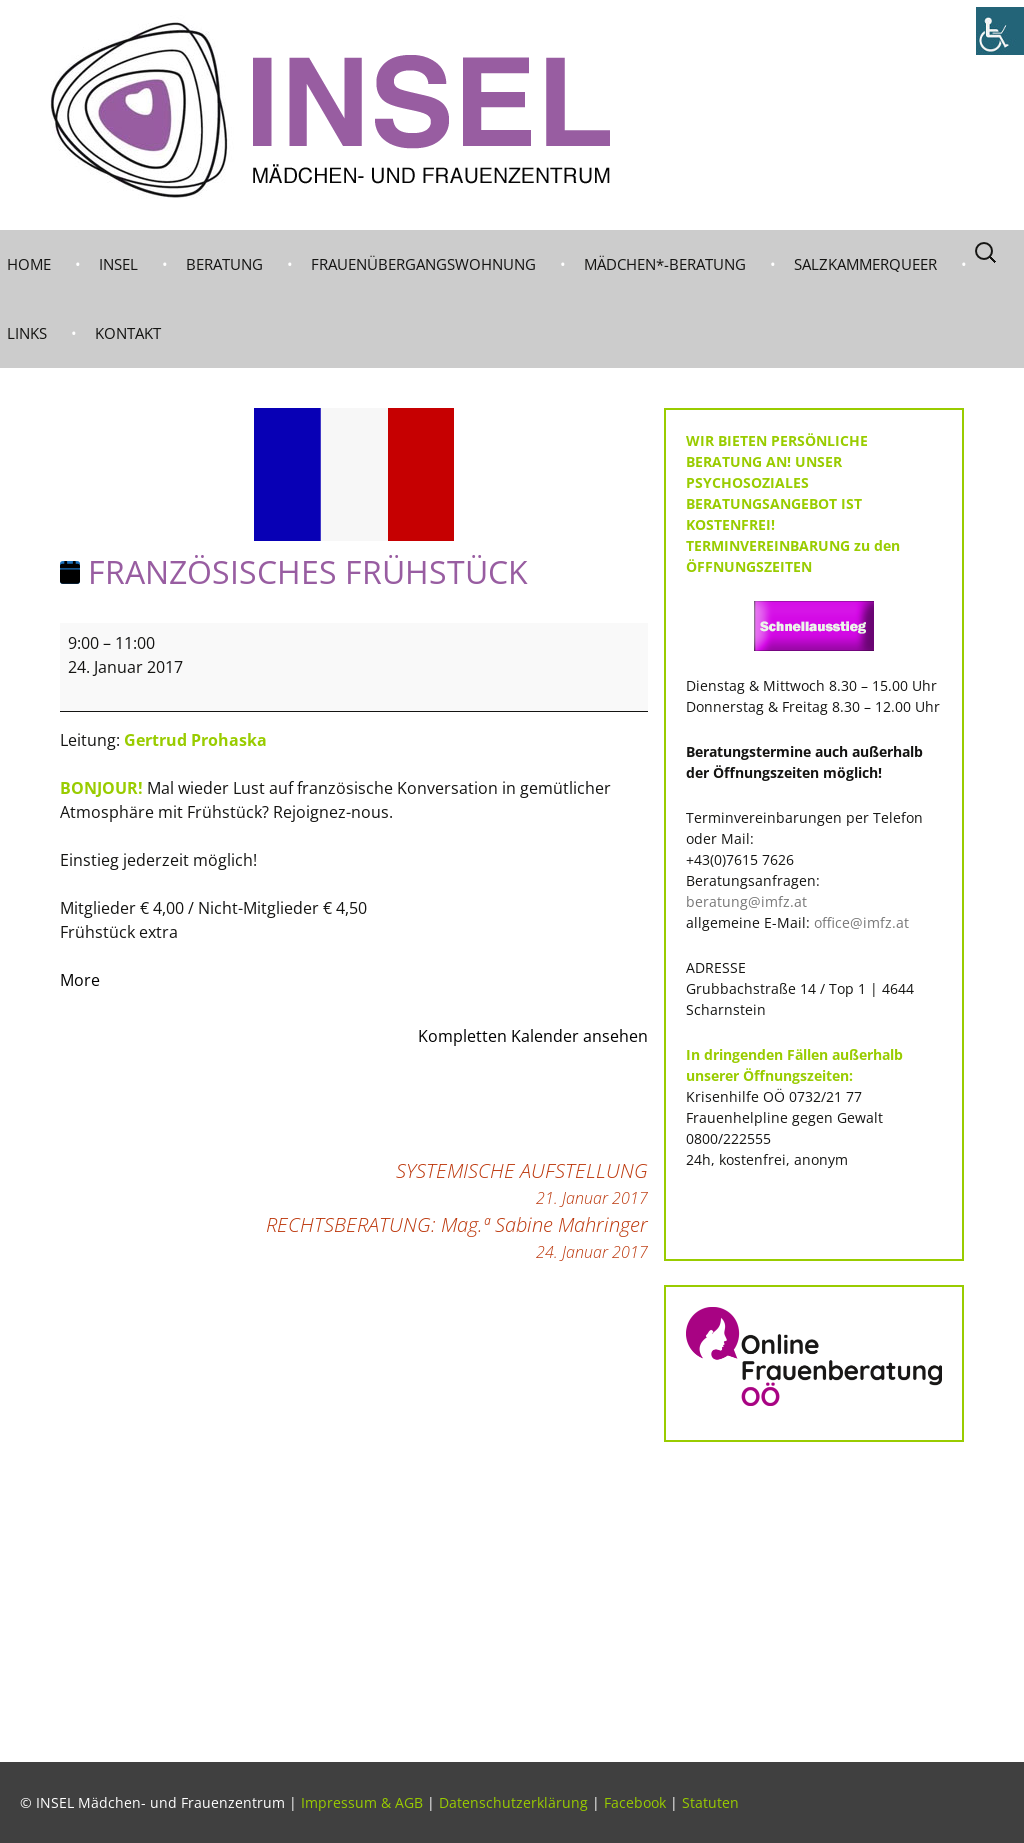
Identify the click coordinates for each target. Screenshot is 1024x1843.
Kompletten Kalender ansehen (533, 1036)
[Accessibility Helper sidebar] (1000, 31)
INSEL (118, 264)
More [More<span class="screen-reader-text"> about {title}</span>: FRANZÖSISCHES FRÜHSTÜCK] (80, 980)
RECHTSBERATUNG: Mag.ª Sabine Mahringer (457, 1237)
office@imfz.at (861, 922)
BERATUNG (224, 264)
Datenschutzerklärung (513, 1802)
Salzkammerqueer (865, 264)
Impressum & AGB (362, 1802)
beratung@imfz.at (746, 901)
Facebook (635, 1802)
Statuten (710, 1802)
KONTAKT (128, 333)
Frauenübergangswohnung (423, 264)
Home (29, 264)
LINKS (27, 333)
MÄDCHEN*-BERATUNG (665, 264)
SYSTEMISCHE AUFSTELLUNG (522, 1183)
